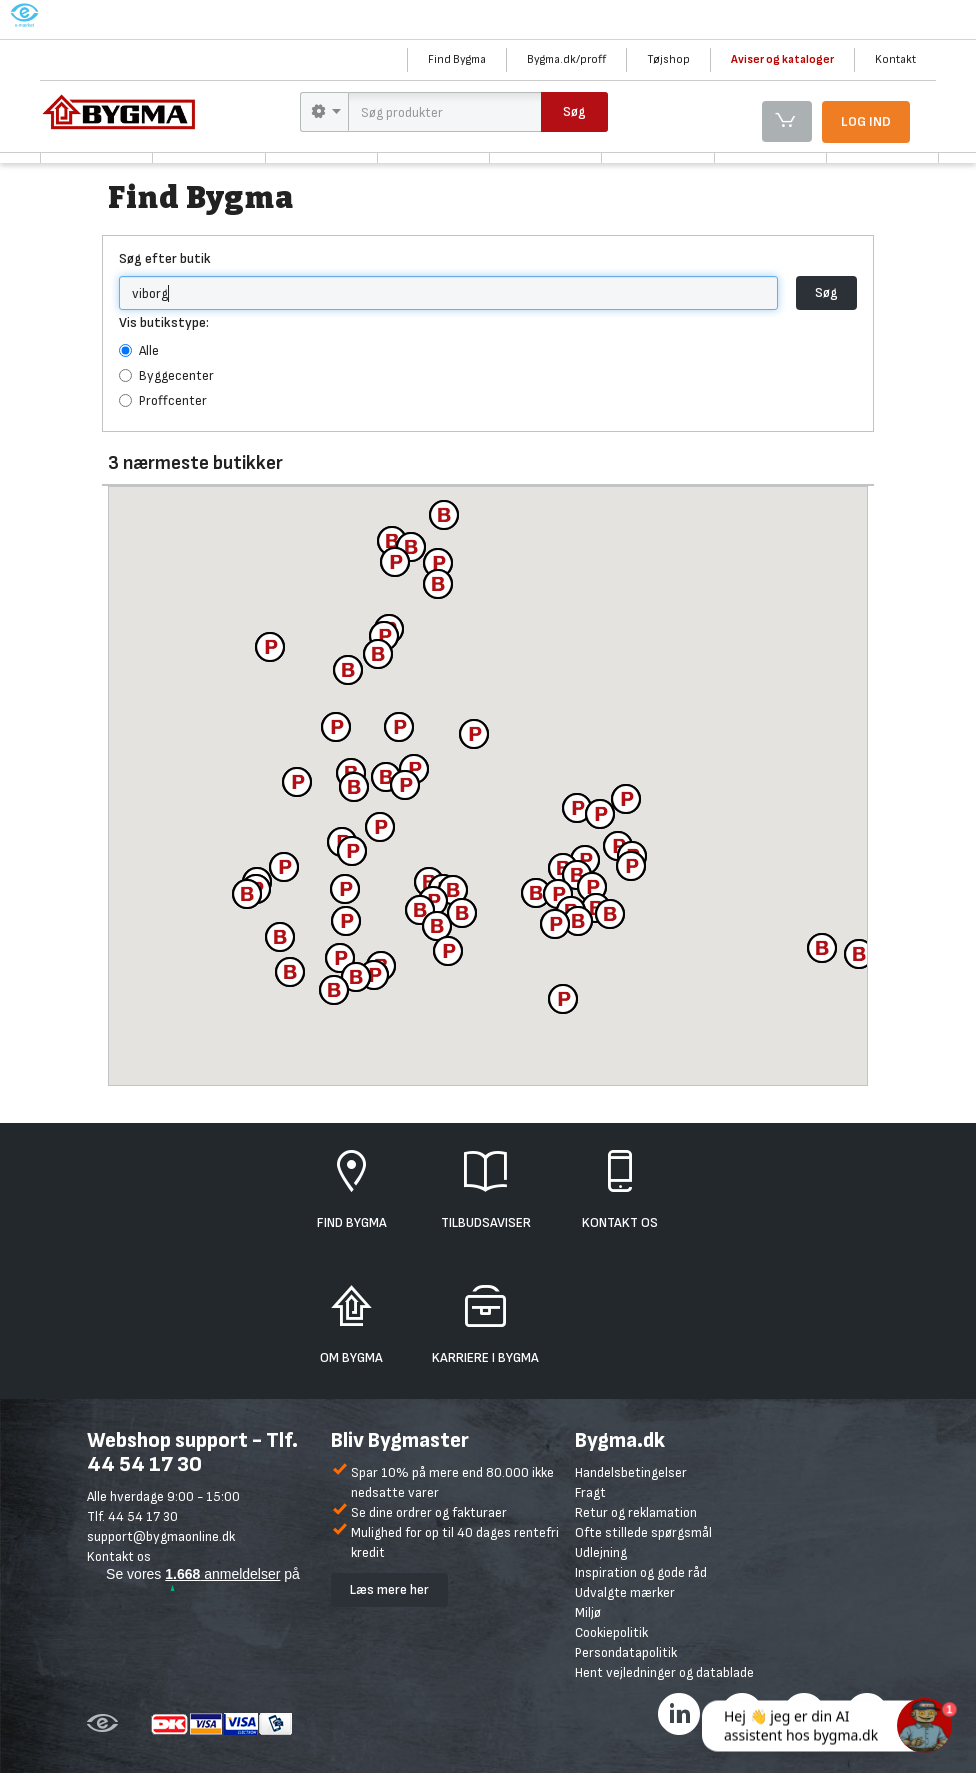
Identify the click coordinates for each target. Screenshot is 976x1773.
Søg (826, 292)
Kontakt (895, 59)
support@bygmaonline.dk (161, 1536)
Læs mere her (389, 1589)
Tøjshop (668, 59)
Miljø (588, 1612)
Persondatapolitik (626, 1652)
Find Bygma (457, 59)
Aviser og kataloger (782, 59)
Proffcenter (163, 400)
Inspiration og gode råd (641, 1572)
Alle (139, 350)
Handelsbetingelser (631, 1472)
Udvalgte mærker (625, 1592)
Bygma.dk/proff (566, 59)
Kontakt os (119, 1556)
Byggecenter (166, 375)
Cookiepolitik (611, 1632)
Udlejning (601, 1552)
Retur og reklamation (636, 1512)
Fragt (590, 1492)
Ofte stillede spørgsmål (643, 1532)
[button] (563, 999)
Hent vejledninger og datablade (664, 1672)
